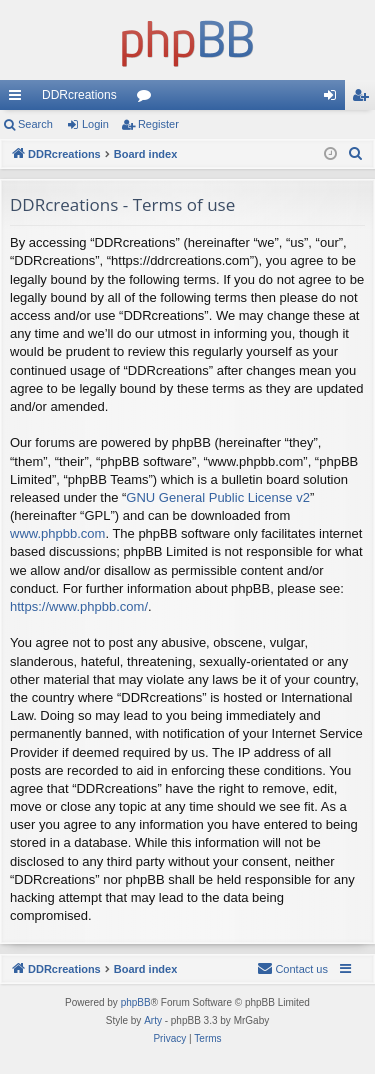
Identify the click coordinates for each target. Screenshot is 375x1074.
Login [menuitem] (334, 99)
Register (158, 124)
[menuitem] (356, 154)
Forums (148, 99)
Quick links (19, 99)
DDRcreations (79, 95)
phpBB (136, 1002)
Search (35, 124)
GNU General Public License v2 (218, 497)
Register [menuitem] (364, 99)
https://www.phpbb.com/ (79, 606)
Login (95, 124)
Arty (153, 1020)
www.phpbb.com (57, 533)
